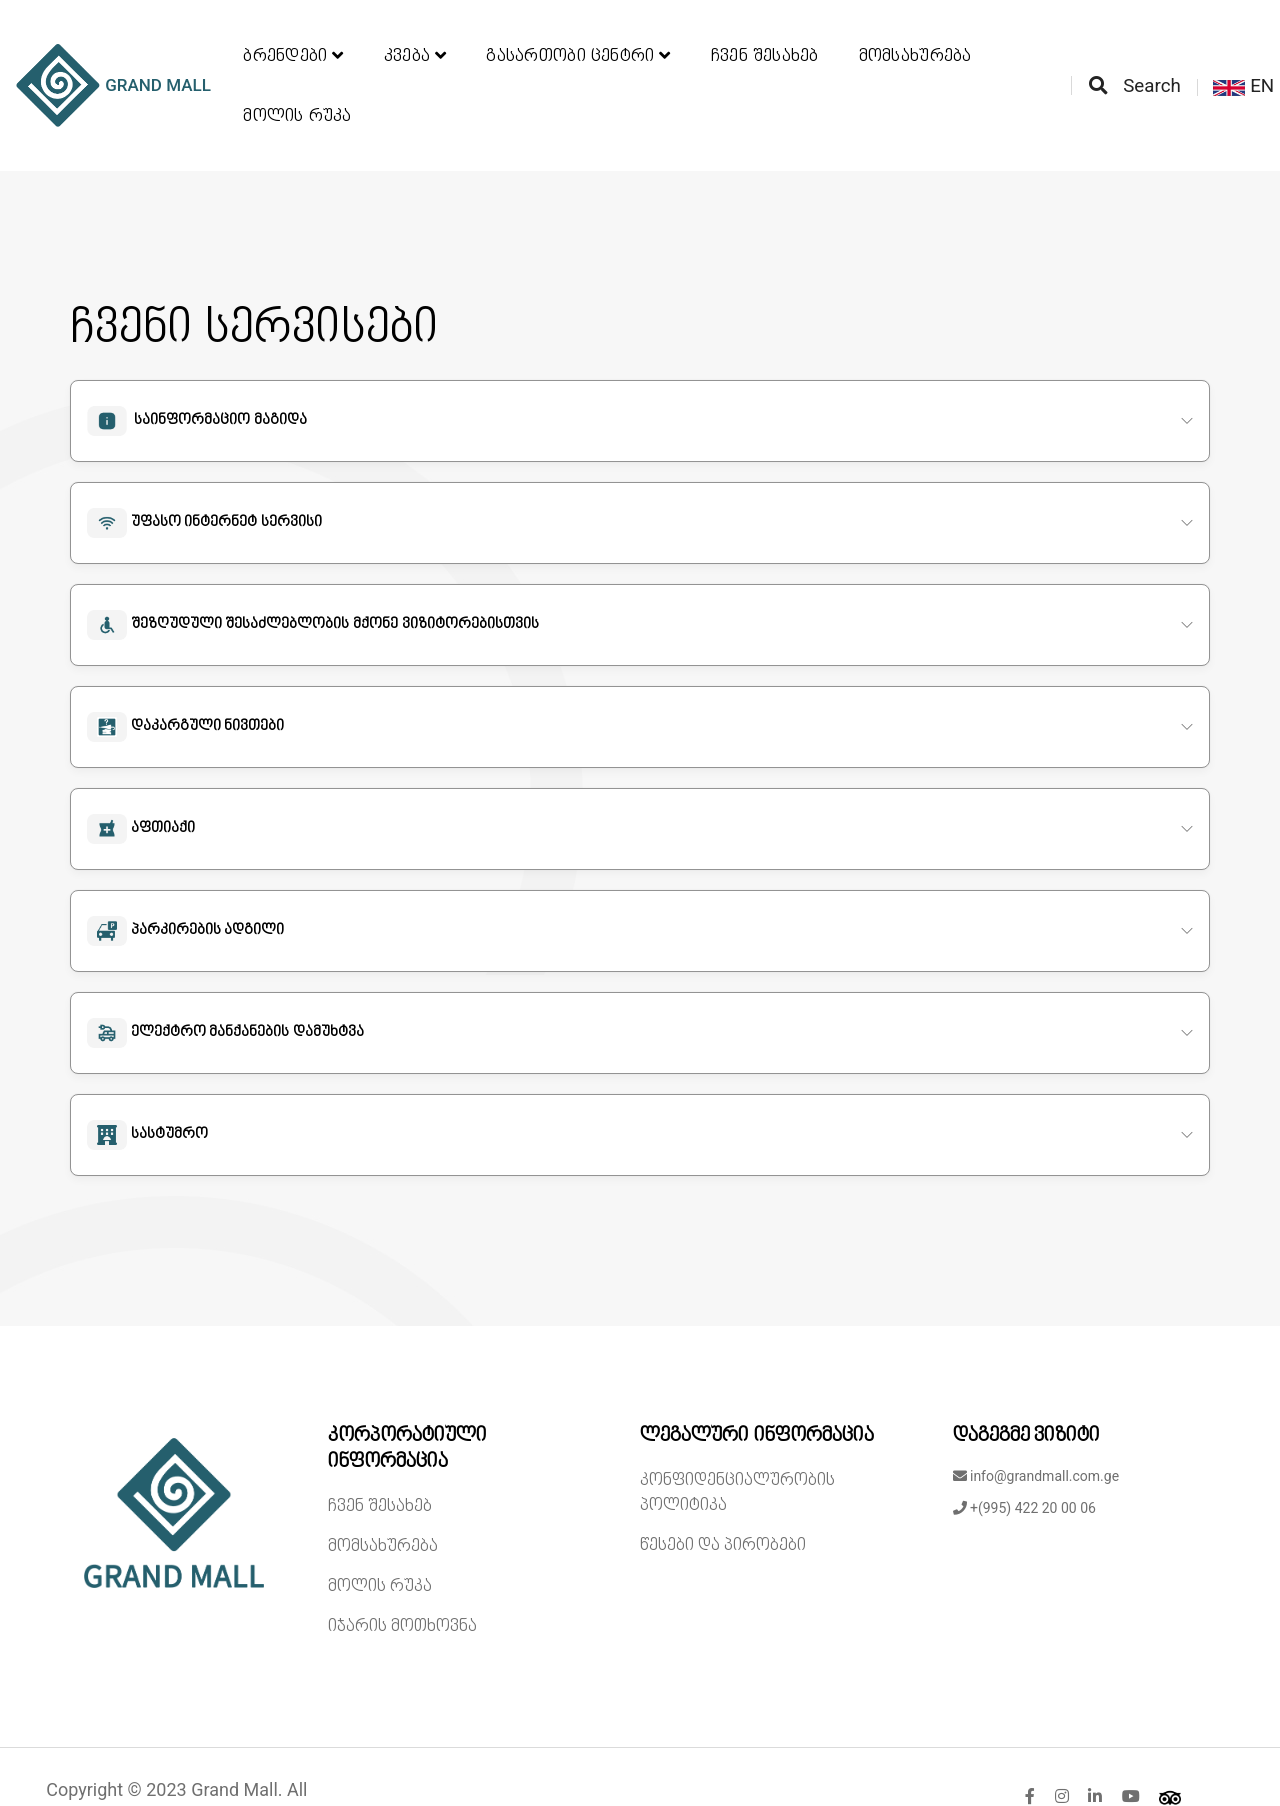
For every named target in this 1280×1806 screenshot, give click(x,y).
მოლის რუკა (297, 95)
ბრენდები (293, 35)
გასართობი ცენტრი (578, 35)
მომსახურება (915, 35)
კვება (415, 35)
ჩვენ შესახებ (765, 35)
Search (1130, 65)
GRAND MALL (119, 65)
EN (1239, 65)
